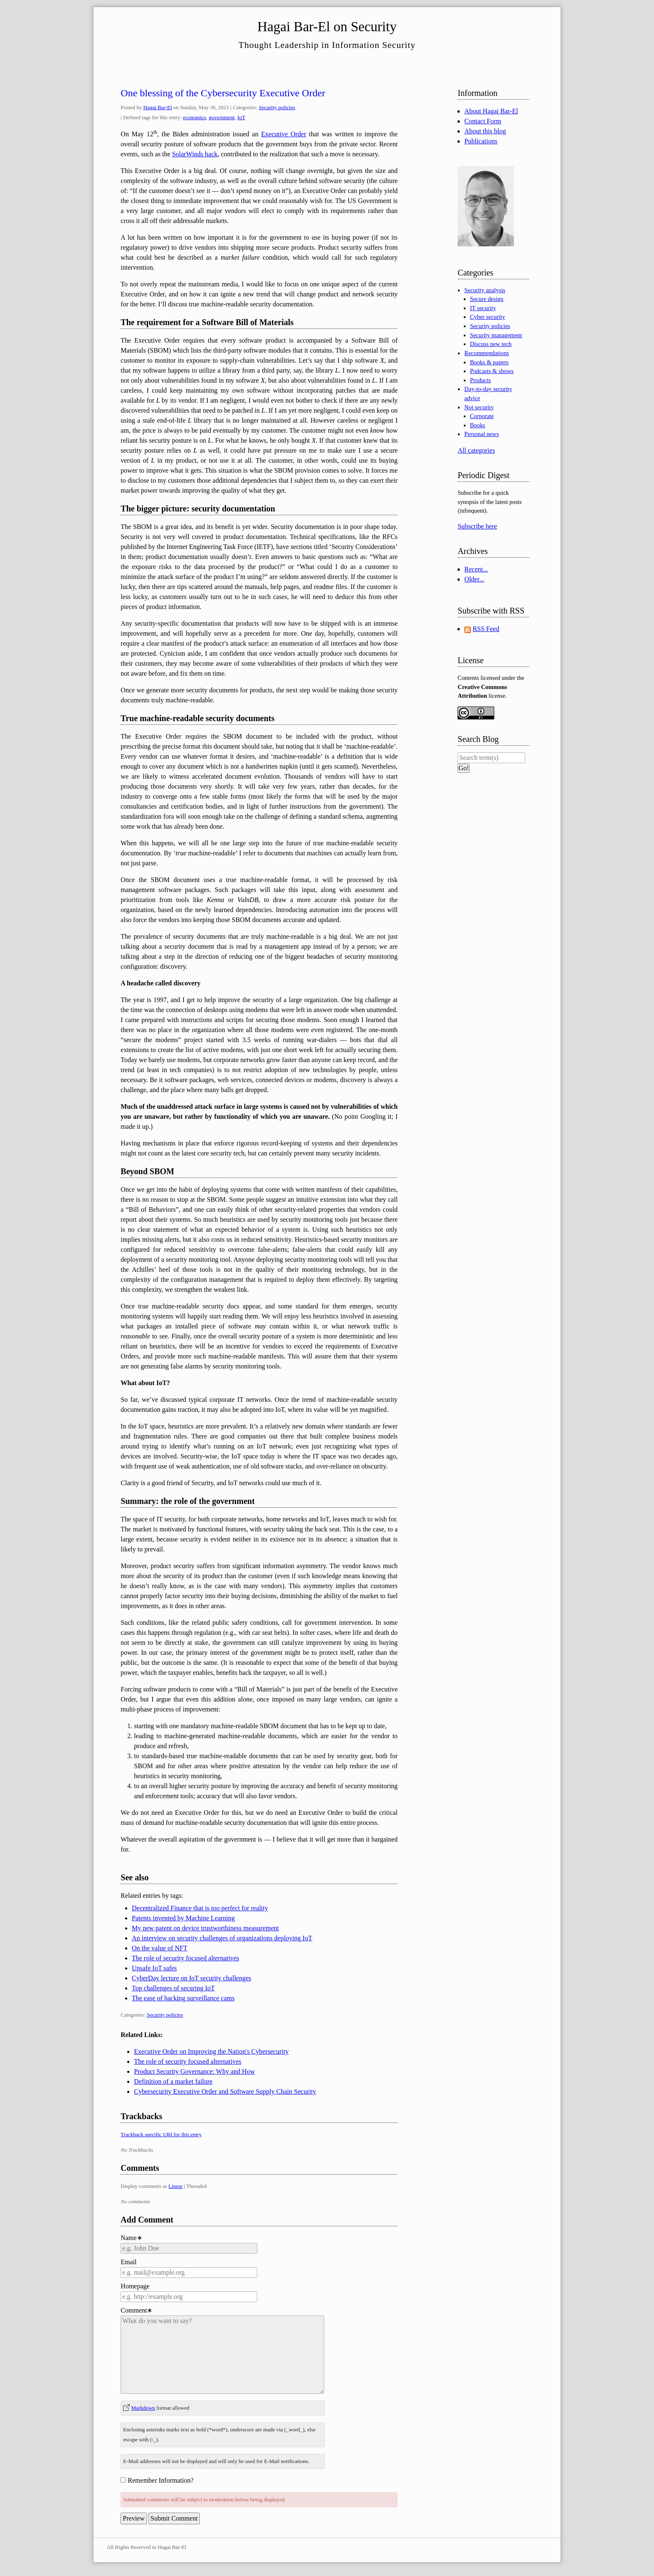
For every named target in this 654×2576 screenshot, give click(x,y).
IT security (483, 308)
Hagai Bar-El (157, 107)
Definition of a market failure (173, 2081)
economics (194, 117)
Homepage (135, 2286)
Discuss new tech (491, 344)
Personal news (481, 434)
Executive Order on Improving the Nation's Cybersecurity (211, 2051)
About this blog (485, 131)
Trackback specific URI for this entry (161, 2134)
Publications (480, 141)
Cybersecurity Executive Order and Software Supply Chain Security (225, 2091)
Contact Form (482, 121)
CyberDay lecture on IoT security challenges (191, 1978)
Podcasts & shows (492, 371)
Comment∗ (136, 2310)
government (222, 117)
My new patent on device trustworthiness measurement (205, 1928)
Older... (474, 579)
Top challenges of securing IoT (173, 1988)
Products (480, 380)
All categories (476, 450)
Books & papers (489, 362)
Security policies (277, 107)
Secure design (486, 299)
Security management (496, 335)
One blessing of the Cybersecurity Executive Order (223, 93)
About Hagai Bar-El (491, 111)
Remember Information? (161, 2480)
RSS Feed (486, 628)
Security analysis (484, 290)
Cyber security (487, 316)
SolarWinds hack (194, 154)
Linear (176, 2186)
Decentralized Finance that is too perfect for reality (200, 1908)
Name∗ (131, 2237)
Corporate (482, 416)
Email (128, 2261)
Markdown (143, 2408)
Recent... (476, 569)
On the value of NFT (159, 1948)
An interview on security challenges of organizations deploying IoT (222, 1938)
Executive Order (283, 134)
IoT (241, 117)
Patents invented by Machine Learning (183, 1918)
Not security (479, 407)
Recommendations (486, 353)
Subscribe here (477, 526)
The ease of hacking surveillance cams (183, 1998)
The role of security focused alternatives (185, 1958)
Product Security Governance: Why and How (194, 2071)
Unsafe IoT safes (154, 1968)
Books (477, 425)
